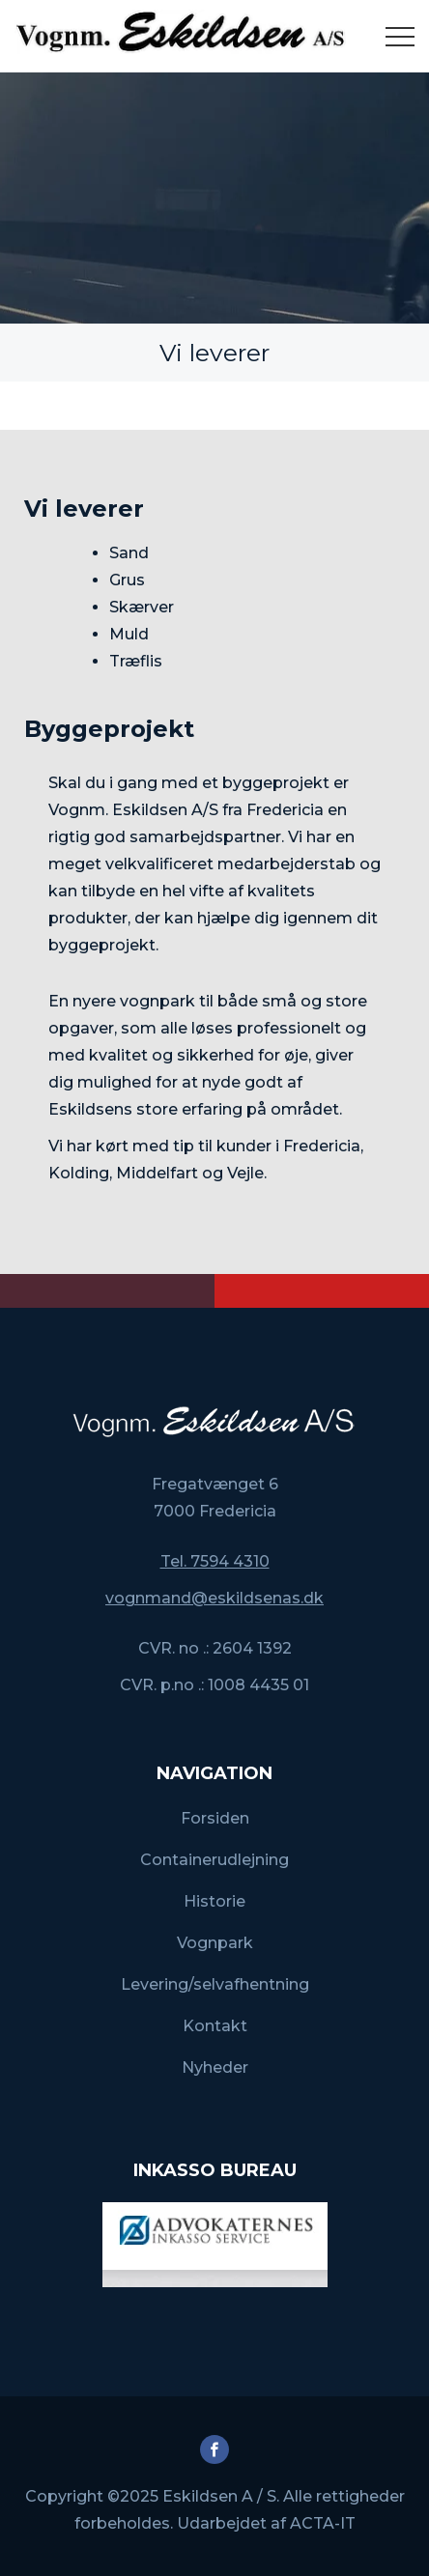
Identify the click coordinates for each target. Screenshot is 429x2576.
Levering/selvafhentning (215, 1984)
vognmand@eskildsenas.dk (214, 1598)
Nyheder (215, 2067)
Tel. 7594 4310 (215, 1561)
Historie (214, 1901)
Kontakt (215, 2026)
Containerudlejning (214, 1860)
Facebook (214, 2449)
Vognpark (215, 1943)
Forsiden (215, 1818)
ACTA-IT (323, 2523)
